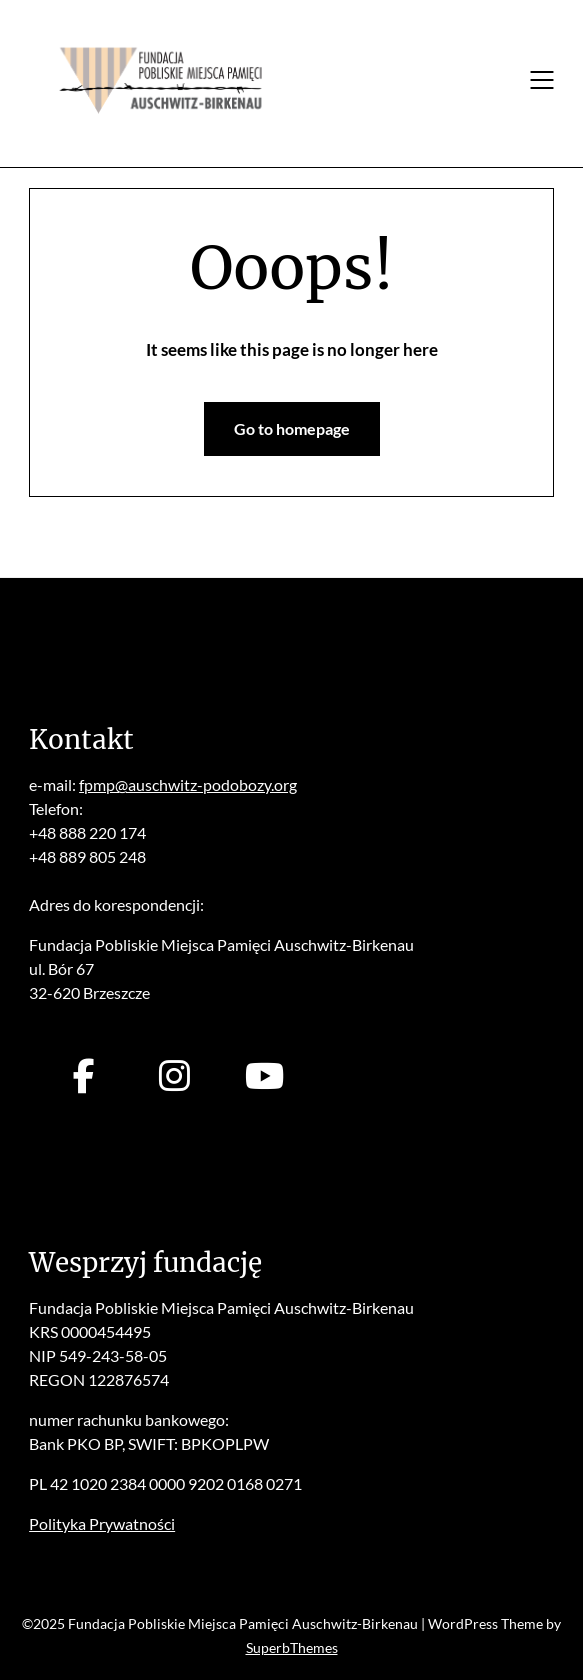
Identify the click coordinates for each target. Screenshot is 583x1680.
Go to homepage (292, 428)
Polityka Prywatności (102, 1523)
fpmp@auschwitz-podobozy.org (188, 784)
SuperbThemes (292, 1647)
